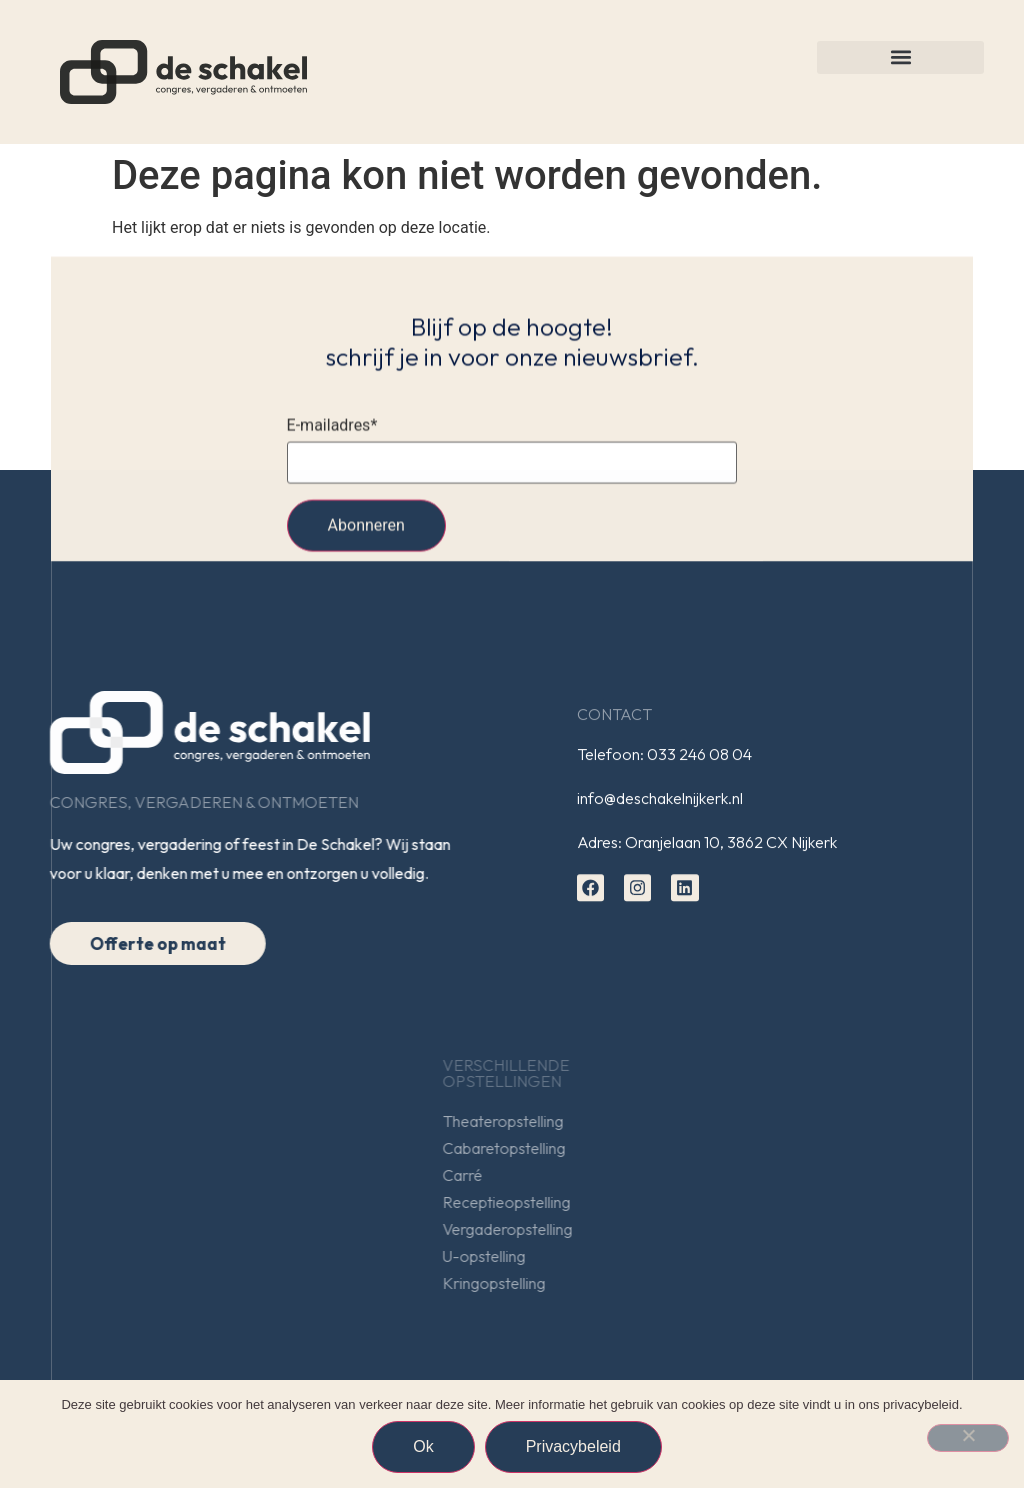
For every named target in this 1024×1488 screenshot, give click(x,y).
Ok (423, 1446)
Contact (614, 718)
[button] (900, 57)
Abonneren (366, 529)
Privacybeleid (573, 1446)
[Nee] (968, 1438)
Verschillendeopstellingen (680, 1073)
